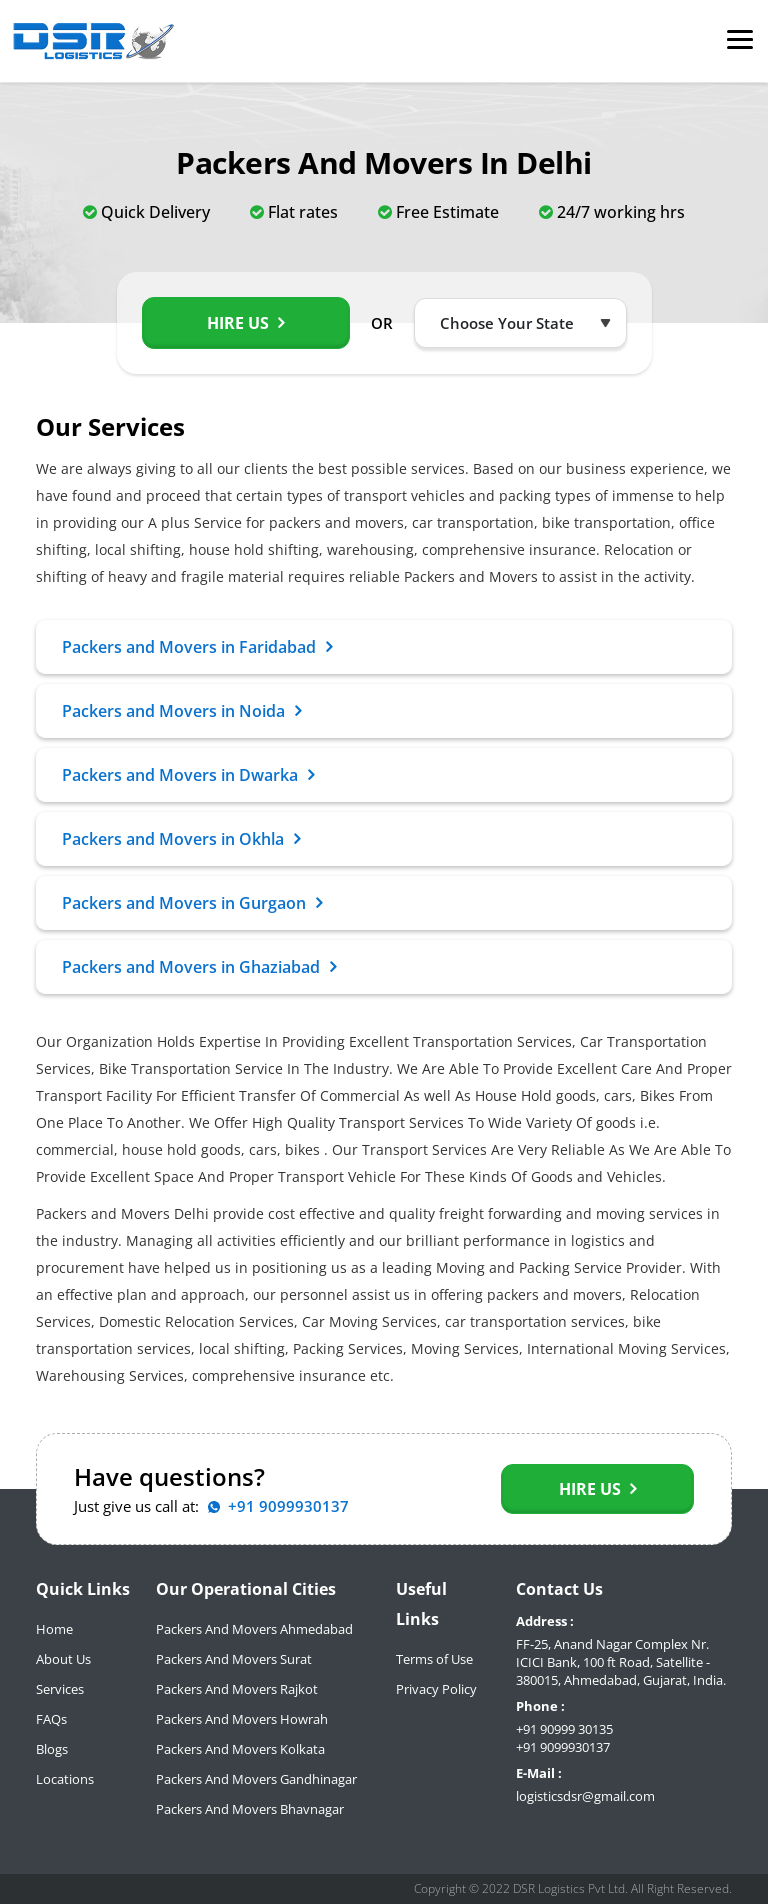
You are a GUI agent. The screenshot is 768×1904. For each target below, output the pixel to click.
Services (60, 1689)
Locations (65, 1779)
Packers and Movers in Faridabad (197, 647)
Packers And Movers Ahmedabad (254, 1629)
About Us (63, 1659)
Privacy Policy (436, 1689)
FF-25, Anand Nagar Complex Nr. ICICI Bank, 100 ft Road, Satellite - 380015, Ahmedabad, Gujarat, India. (621, 1662)
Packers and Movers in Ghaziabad (199, 967)
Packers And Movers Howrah (242, 1719)
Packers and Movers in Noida (181, 711)
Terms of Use (434, 1659)
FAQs (51, 1719)
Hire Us (245, 323)
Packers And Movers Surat (234, 1659)
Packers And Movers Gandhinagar (256, 1779)
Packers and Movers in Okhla (181, 839)
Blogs (52, 1749)
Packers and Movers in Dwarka (188, 775)
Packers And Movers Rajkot (237, 1689)
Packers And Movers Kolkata (240, 1749)
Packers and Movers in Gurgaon (192, 903)
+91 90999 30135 (564, 1729)
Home (54, 1629)
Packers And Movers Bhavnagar (250, 1809)
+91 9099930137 (563, 1747)
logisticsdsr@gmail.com (585, 1796)
